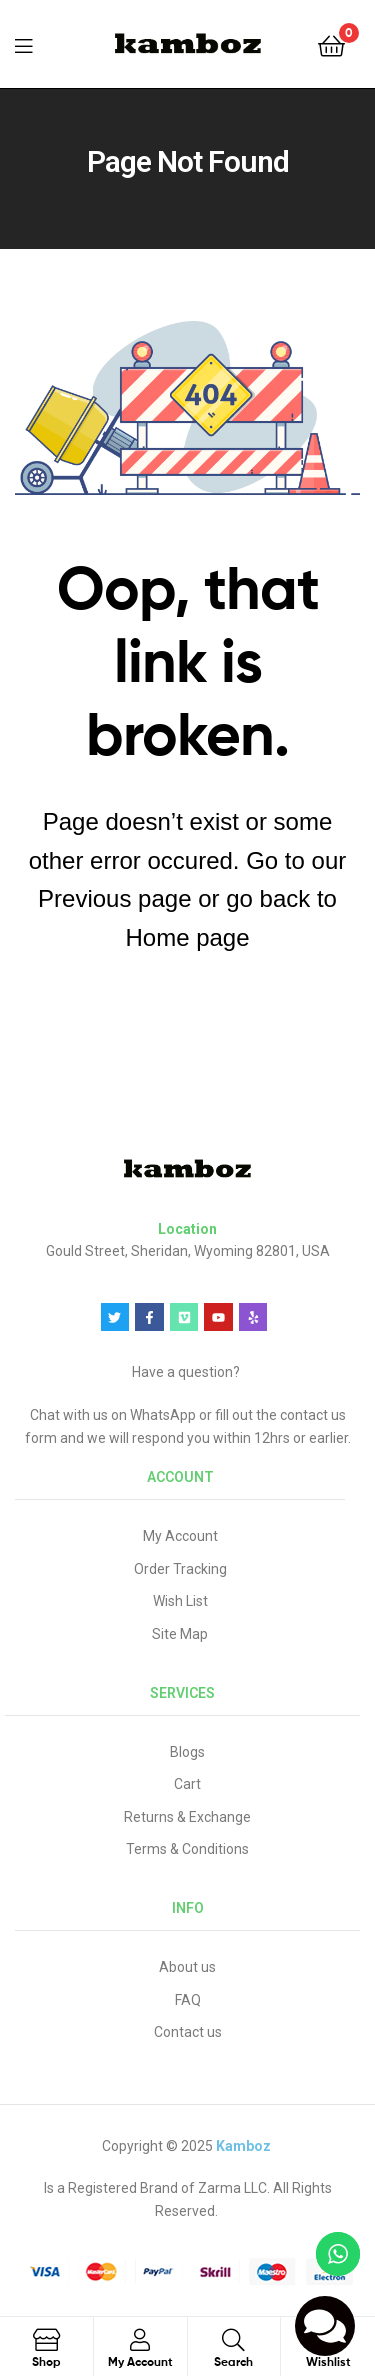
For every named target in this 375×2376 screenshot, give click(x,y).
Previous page (114, 898)
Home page (187, 937)
